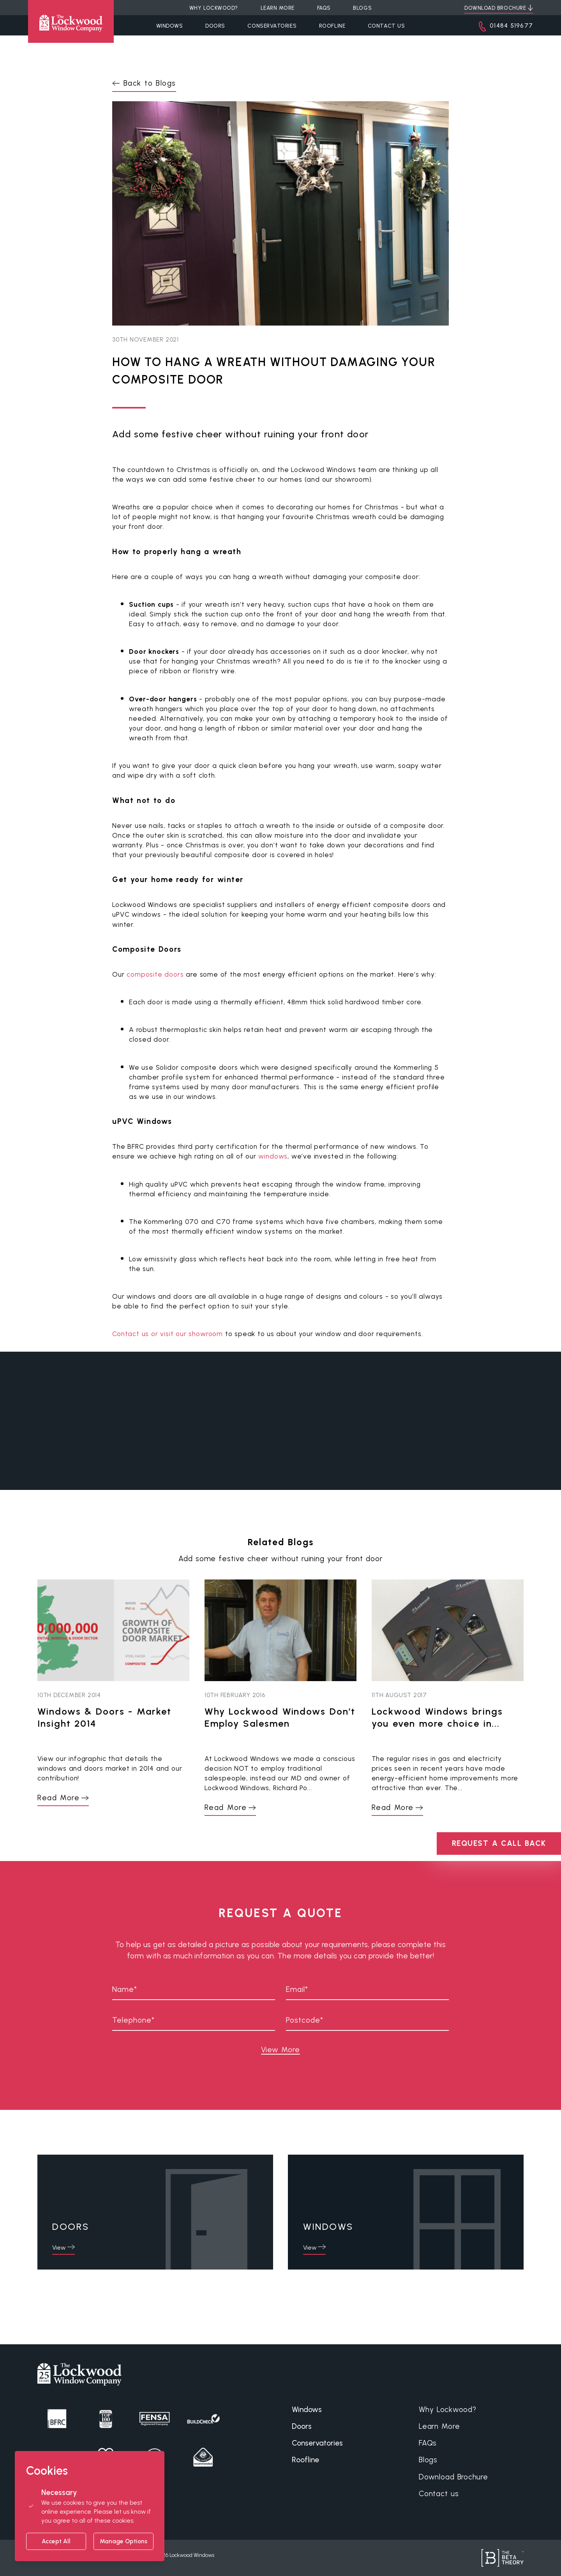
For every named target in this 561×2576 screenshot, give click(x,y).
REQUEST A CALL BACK (499, 1843)
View (58, 2247)
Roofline (332, 26)
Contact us (439, 2493)
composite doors (155, 974)
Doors (215, 26)
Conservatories (271, 26)
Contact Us (386, 26)
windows (273, 1156)
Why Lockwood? (447, 2409)
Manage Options (123, 2541)
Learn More (439, 2426)
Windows (169, 26)
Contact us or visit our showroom (167, 1334)
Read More (58, 1797)
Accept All (56, 2541)
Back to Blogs (149, 83)
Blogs (428, 2459)
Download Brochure (453, 2476)
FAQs (428, 2443)
